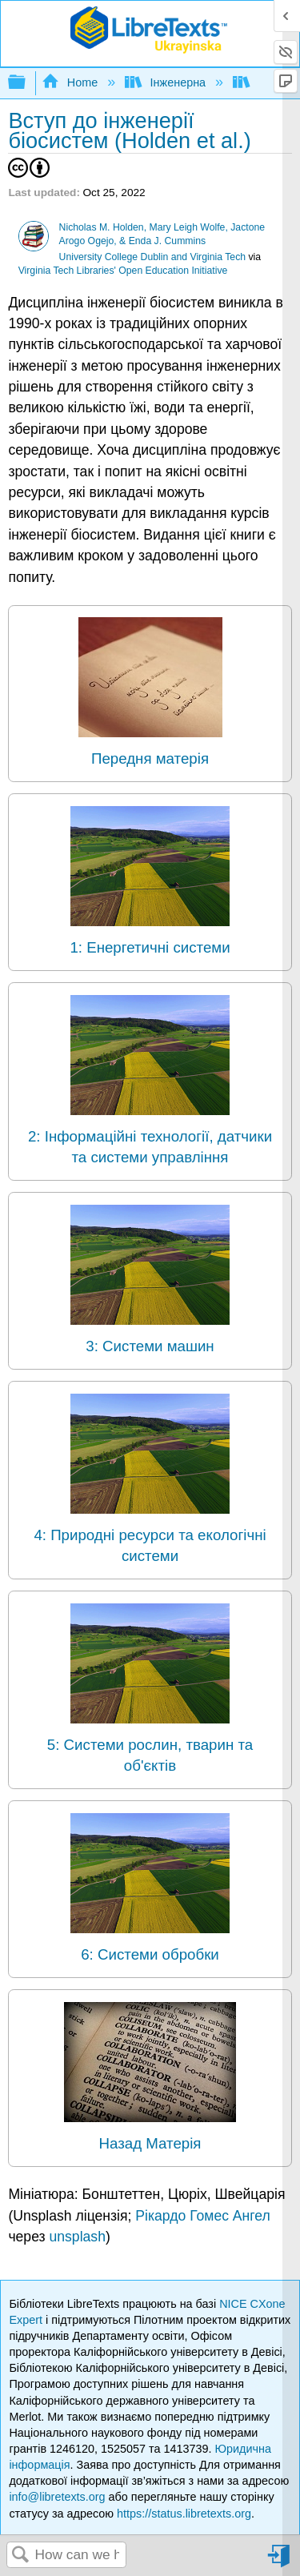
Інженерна (167, 82)
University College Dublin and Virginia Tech (152, 257)
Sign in (280, 2562)
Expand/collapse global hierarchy (27, 83)
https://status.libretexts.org (184, 2513)
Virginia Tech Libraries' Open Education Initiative (123, 270)
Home (71, 82)
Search (20, 2555)
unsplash (77, 2237)
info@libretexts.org (57, 2496)
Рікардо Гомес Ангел (202, 2216)
